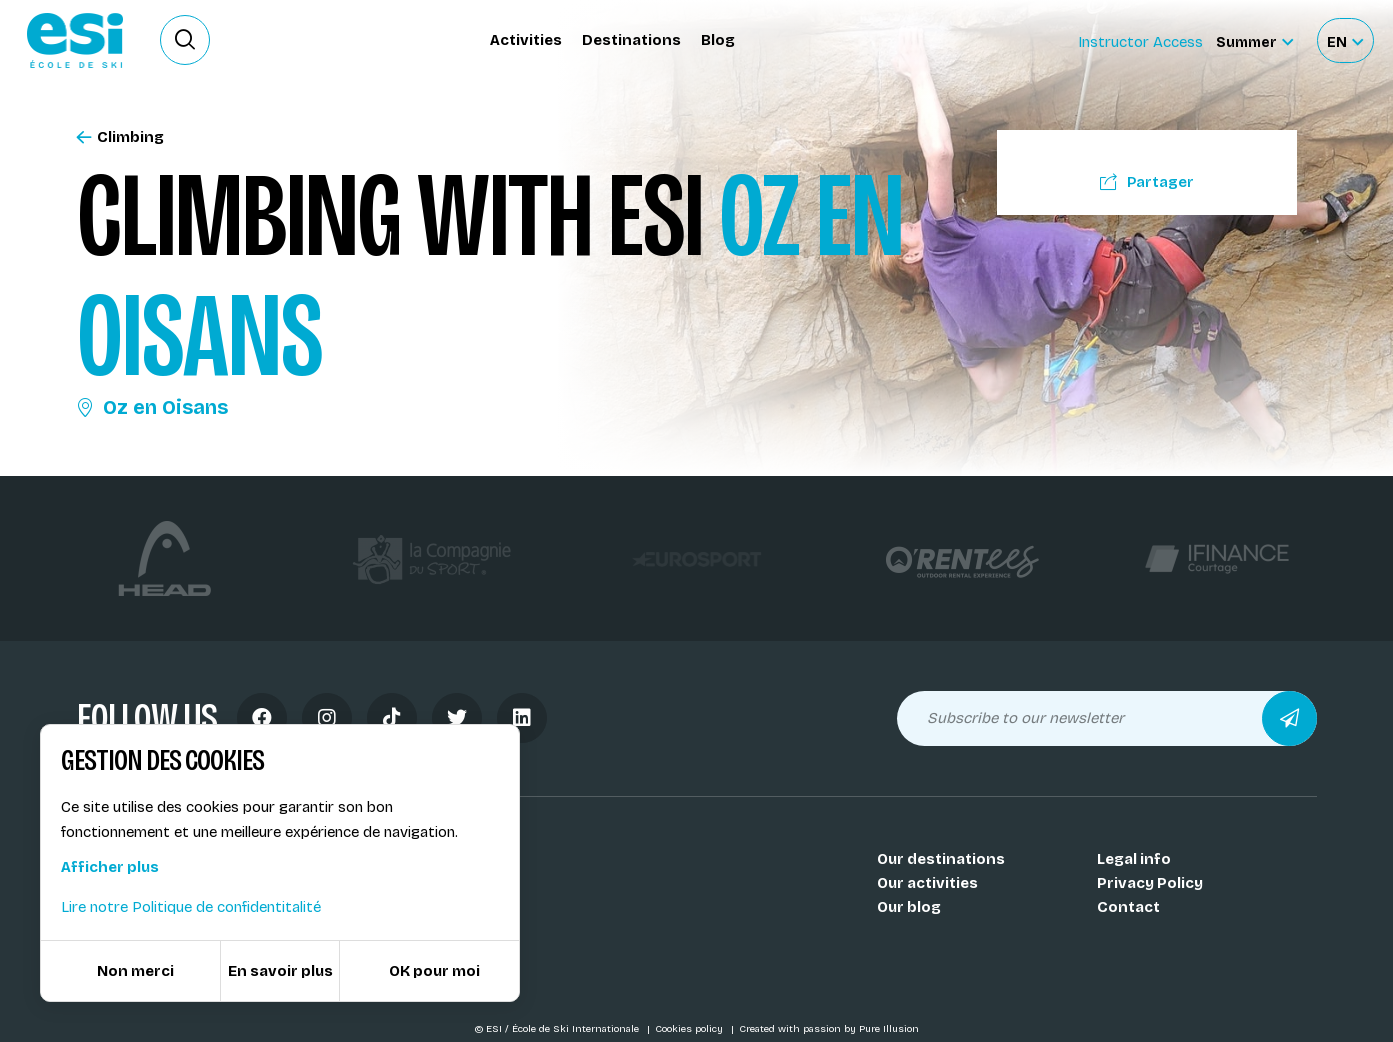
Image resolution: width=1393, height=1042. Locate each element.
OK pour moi (434, 971)
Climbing (120, 137)
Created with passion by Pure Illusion (829, 1029)
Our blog (909, 907)
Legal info (1134, 859)
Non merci (135, 971)
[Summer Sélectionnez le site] (1254, 40)
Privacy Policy (1150, 883)
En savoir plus (280, 971)
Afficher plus (110, 867)
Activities (526, 40)
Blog (718, 40)
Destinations (631, 40)
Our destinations (941, 859)
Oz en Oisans (152, 407)
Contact (1128, 907)
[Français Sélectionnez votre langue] (1345, 40)
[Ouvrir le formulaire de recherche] (185, 40)
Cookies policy (690, 1029)
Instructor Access (1140, 42)
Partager (1147, 182)
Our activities (927, 883)
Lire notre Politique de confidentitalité (191, 907)
